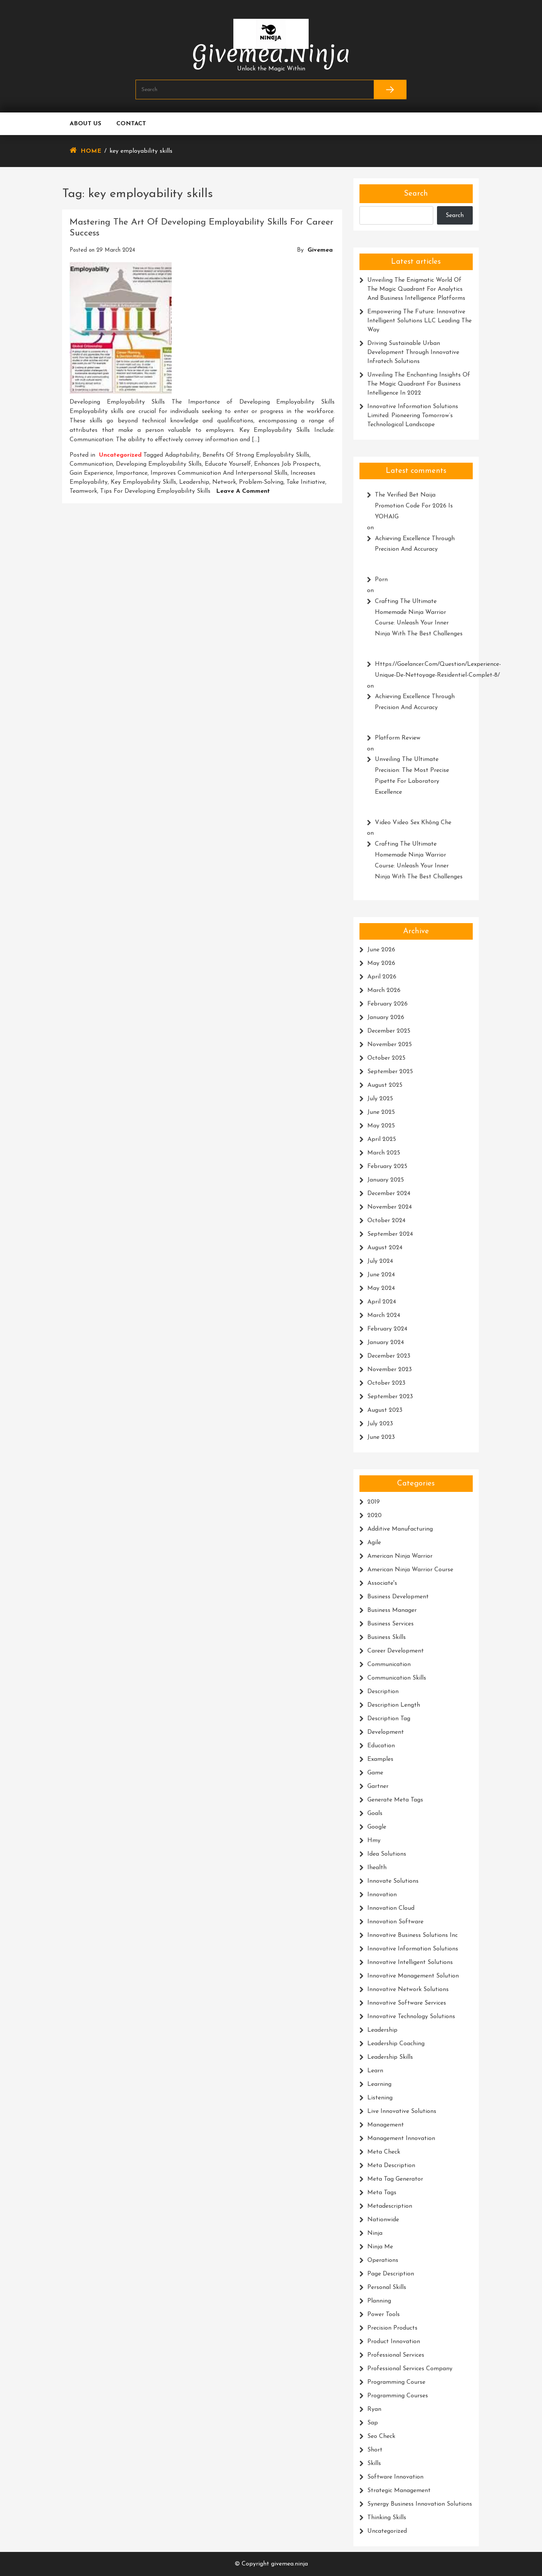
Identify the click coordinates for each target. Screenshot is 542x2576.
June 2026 (381, 950)
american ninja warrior (399, 1556)
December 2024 (388, 1194)
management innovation (401, 2139)
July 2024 (380, 1261)
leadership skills (390, 2057)
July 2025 (380, 1099)
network (224, 482)
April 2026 (381, 977)
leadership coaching (396, 2044)
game (375, 1773)
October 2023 (386, 1383)
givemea (320, 250)
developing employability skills (159, 464)
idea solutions (386, 1854)
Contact (131, 124)
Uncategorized (120, 455)
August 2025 (384, 1085)
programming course (396, 2382)
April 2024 (381, 1302)
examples (380, 1759)
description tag (388, 1719)
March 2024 (383, 1315)
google (376, 1827)
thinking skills (386, 2518)
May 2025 (381, 1126)
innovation (382, 1895)
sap (372, 2423)
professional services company (409, 2369)
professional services (395, 2355)
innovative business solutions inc (412, 1935)
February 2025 (387, 1166)
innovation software (395, 1922)
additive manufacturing (400, 1529)
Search (416, 193)
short (374, 2450)
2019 (373, 1502)
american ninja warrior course (410, 1570)
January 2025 (385, 1180)
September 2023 (390, 1397)
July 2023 (380, 1424)
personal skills (386, 2287)
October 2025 (386, 1058)
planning (379, 2301)
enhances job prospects (287, 464)
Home (91, 151)
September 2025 (390, 1072)
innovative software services (406, 2003)
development (385, 1732)
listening (380, 2098)
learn (375, 2071)
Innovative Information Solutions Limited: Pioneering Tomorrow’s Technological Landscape (412, 416)
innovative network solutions (408, 1990)
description (383, 1692)
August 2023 (384, 1410)
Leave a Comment (243, 491)
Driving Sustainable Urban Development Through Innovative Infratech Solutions (413, 352)
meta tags (381, 2193)
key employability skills (143, 482)
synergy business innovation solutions (419, 2504)
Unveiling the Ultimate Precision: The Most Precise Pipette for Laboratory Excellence (412, 775)
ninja (374, 2233)
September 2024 (390, 1234)
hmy (374, 1841)
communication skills (396, 1678)
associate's (382, 1583)
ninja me (380, 2247)
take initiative (305, 482)
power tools (383, 2315)
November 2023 (389, 1370)
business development (398, 1597)
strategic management (399, 2491)
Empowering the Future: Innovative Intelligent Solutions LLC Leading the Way (419, 321)
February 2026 (387, 1004)
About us (85, 124)
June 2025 (381, 1112)
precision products (392, 2328)
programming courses (397, 2396)
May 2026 (381, 963)
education (381, 1746)
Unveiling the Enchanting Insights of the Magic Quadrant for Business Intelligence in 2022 (418, 384)
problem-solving (261, 482)
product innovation (393, 2342)
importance (132, 473)
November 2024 (389, 1207)
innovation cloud (390, 1908)
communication (91, 464)
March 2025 (383, 1153)
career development (395, 1651)
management (385, 2125)
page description (390, 2274)
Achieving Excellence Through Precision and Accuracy (415, 544)
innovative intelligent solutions (410, 1962)
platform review (397, 738)
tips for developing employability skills (155, 491)
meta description (391, 2166)
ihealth (377, 1868)
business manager (392, 1610)
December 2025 (388, 1031)
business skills (386, 1637)
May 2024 (381, 1288)
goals (374, 1813)
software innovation (395, 2477)
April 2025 (381, 1139)
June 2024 (381, 1275)
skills (374, 2464)
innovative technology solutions (411, 2017)
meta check (383, 2152)
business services (390, 1624)
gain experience (91, 473)
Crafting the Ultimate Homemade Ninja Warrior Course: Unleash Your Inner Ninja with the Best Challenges (419, 617)
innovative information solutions (412, 1949)
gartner (377, 1786)
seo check (381, 2436)
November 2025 (389, 1045)
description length (393, 1705)
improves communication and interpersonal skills (219, 473)
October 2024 (386, 1221)
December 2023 (388, 1356)
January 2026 (385, 1018)
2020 (374, 1516)
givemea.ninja (271, 53)
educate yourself (228, 464)
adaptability (182, 455)
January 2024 (385, 1343)
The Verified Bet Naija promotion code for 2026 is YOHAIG (414, 506)
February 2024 (387, 1329)
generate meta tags (395, 1800)
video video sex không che (413, 823)
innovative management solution (413, 1976)
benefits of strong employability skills (255, 455)
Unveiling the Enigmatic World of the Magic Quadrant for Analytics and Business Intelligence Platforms (416, 289)
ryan (374, 2409)
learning (379, 2084)
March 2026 (383, 990)
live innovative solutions (401, 2111)
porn (381, 580)
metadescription (389, 2206)
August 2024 (384, 1248)
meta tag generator (395, 2179)
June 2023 (381, 1437)
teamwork (83, 491)
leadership (194, 482)
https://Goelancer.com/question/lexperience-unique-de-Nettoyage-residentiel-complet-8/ (420, 669)
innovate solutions (393, 1881)
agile (374, 1543)
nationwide (383, 2220)
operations (382, 2260)
